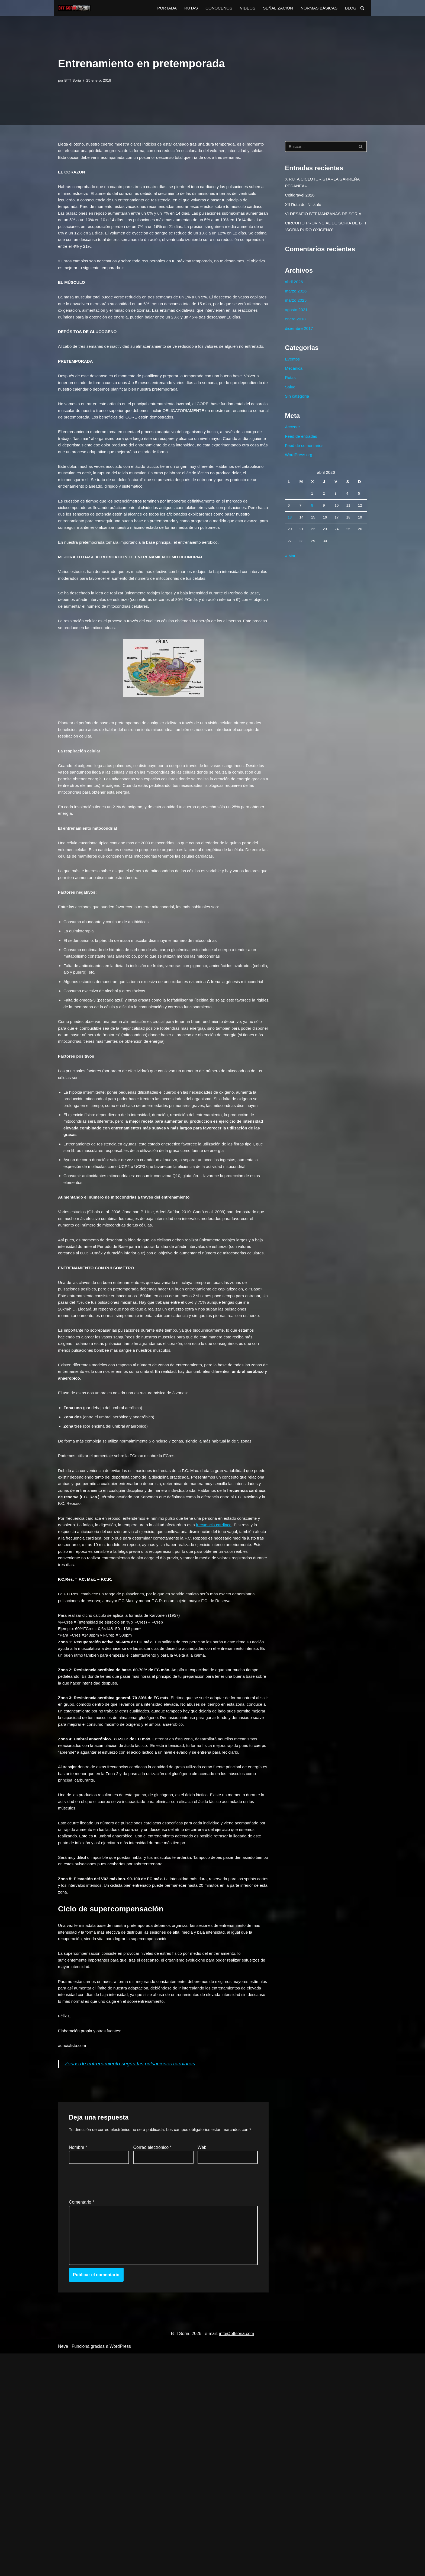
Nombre (78, 2362)
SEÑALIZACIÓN (274, 8)
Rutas (290, 392)
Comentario (81, 2418)
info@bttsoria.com (236, 2556)
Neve (63, 2569)
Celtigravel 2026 (300, 198)
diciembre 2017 (299, 339)
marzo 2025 (296, 309)
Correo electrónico (152, 2362)
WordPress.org (299, 474)
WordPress (120, 2569)
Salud (290, 402)
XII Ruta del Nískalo (304, 208)
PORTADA (158, 8)
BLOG (350, 8)
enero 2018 (296, 329)
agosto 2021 (297, 319)
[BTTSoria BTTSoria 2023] (74, 8)
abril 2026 (294, 289)
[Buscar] (362, 8)
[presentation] (110, 2396)
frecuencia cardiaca (226, 1681)
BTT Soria (73, 80)
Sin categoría (297, 412)
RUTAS (183, 8)
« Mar (290, 581)
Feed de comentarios (305, 464)
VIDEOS (242, 8)
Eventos (293, 371)
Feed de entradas (302, 454)
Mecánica (294, 382)
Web (202, 2362)
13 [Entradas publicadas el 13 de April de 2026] (290, 540)
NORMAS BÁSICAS (317, 8)
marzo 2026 (296, 299)
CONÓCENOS (212, 8)
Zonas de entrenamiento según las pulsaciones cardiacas (134, 2270)
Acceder (293, 444)
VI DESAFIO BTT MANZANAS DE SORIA (325, 218)
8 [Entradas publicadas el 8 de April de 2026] (312, 528)
